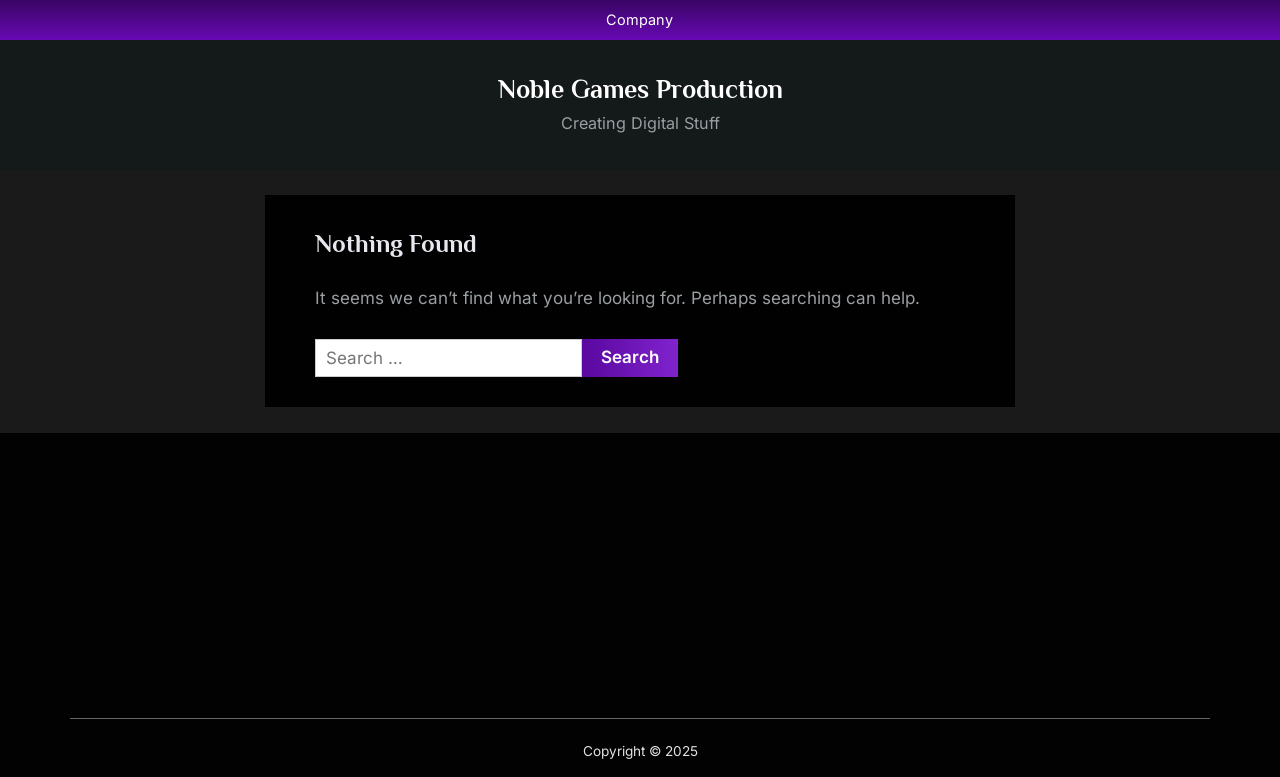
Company (639, 19)
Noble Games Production (640, 89)
